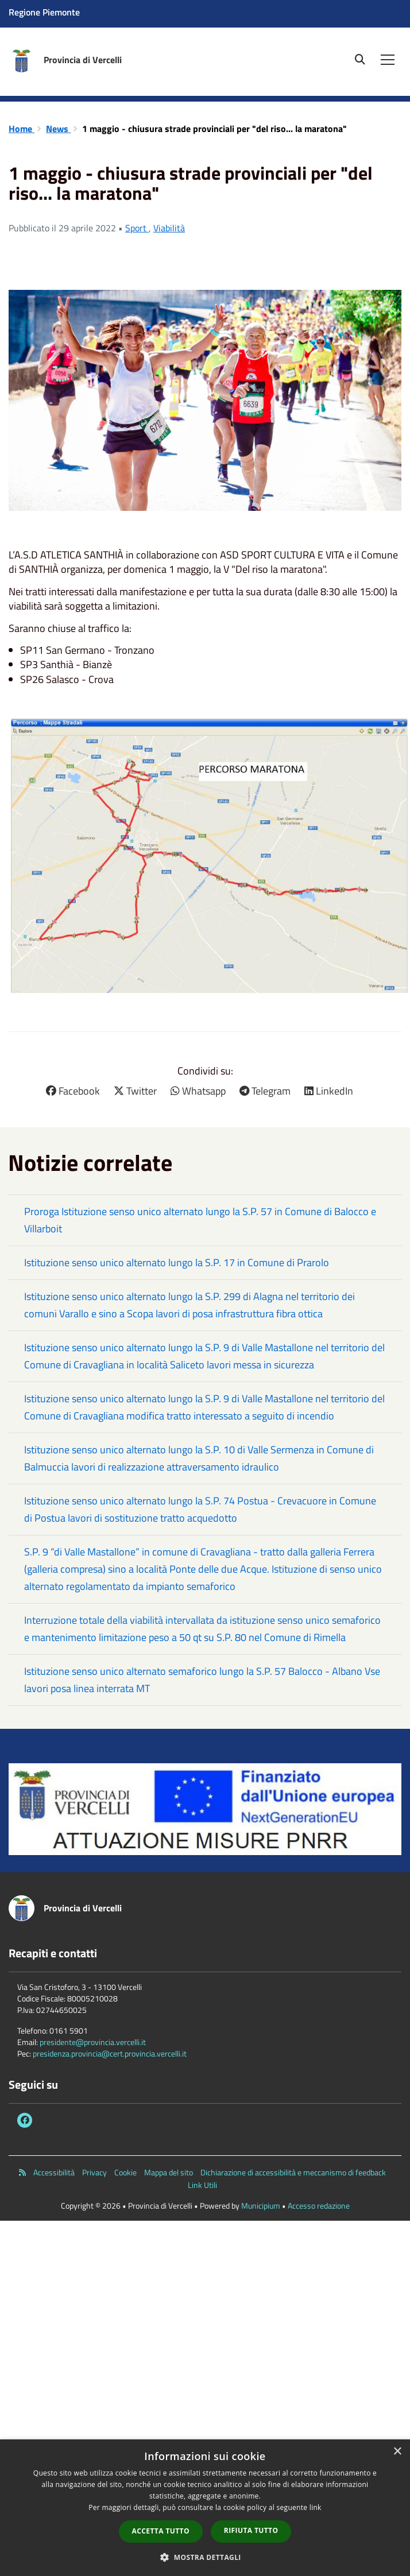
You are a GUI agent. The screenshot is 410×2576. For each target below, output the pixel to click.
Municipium (260, 2205)
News (58, 128)
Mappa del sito (168, 2172)
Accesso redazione (319, 2205)
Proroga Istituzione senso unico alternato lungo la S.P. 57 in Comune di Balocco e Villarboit (200, 1220)
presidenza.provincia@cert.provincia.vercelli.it (110, 2053)
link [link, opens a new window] (316, 2507)
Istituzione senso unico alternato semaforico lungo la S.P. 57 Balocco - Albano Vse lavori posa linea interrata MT (202, 1679)
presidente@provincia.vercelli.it (93, 2042)
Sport (137, 228)
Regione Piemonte (44, 12)
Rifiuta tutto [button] (251, 2530)
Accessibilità (54, 2172)
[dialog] (205, 2507)
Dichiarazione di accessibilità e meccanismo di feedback (293, 2172)
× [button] (397, 2451)
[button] (205, 2556)
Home (21, 128)
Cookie (125, 2172)
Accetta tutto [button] (160, 2531)
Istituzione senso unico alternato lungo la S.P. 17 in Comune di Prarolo (176, 1262)
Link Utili (202, 2185)
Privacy (94, 2172)
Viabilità (169, 228)
